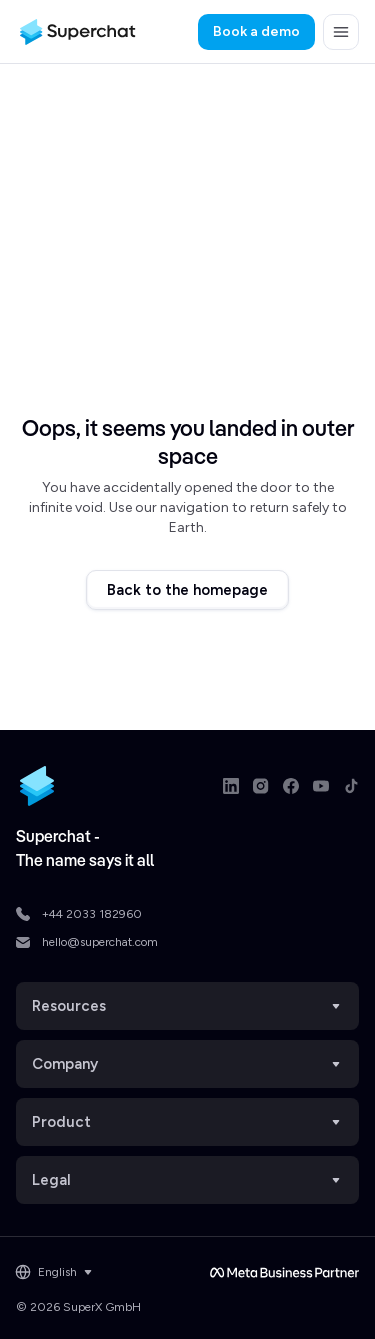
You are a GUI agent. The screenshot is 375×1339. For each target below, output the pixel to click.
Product (187, 1122)
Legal (187, 1180)
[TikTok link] (351, 786)
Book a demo (256, 31)
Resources (187, 1006)
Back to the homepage (187, 590)
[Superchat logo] (77, 32)
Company (187, 1064)
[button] (341, 32)
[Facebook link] (291, 786)
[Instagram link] (261, 786)
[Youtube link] (321, 786)
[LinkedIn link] (231, 786)
